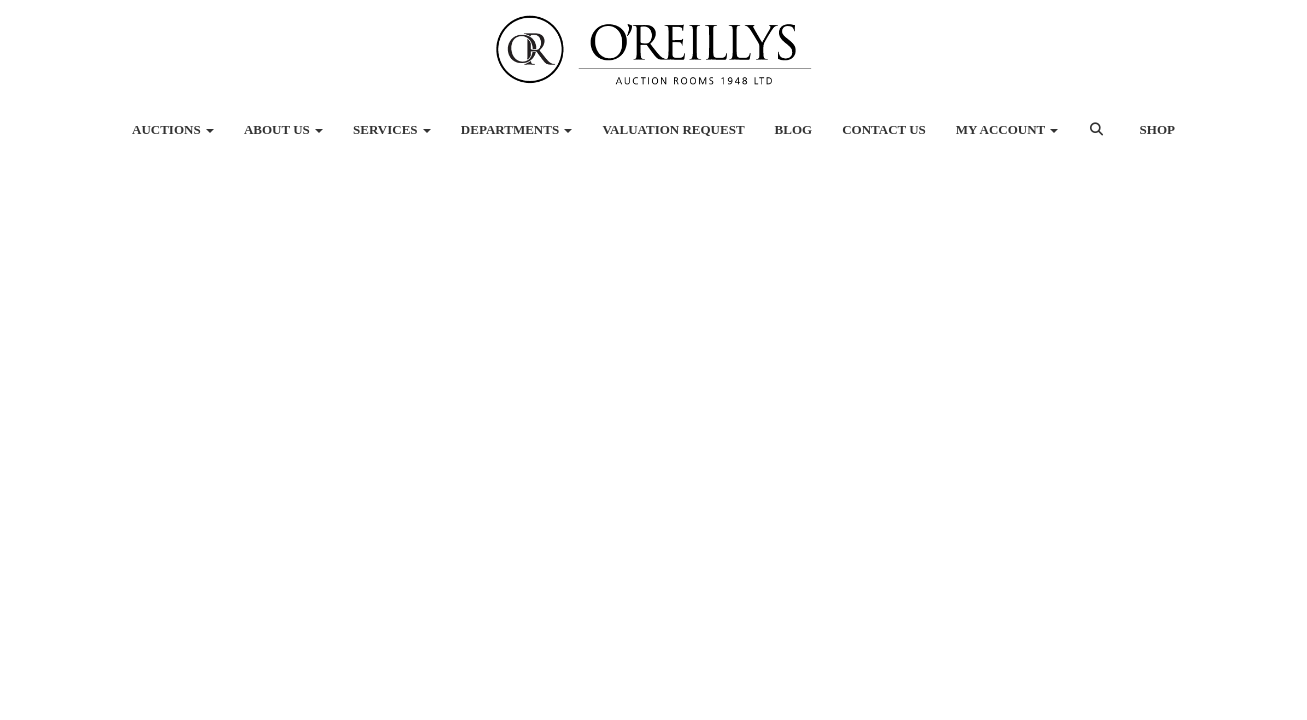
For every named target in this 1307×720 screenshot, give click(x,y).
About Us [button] (283, 129)
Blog (794, 129)
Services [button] (392, 129)
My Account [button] (1007, 129)
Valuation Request (673, 129)
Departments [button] (517, 129)
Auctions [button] (173, 129)
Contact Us (884, 129)
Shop (1157, 129)
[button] (1098, 140)
